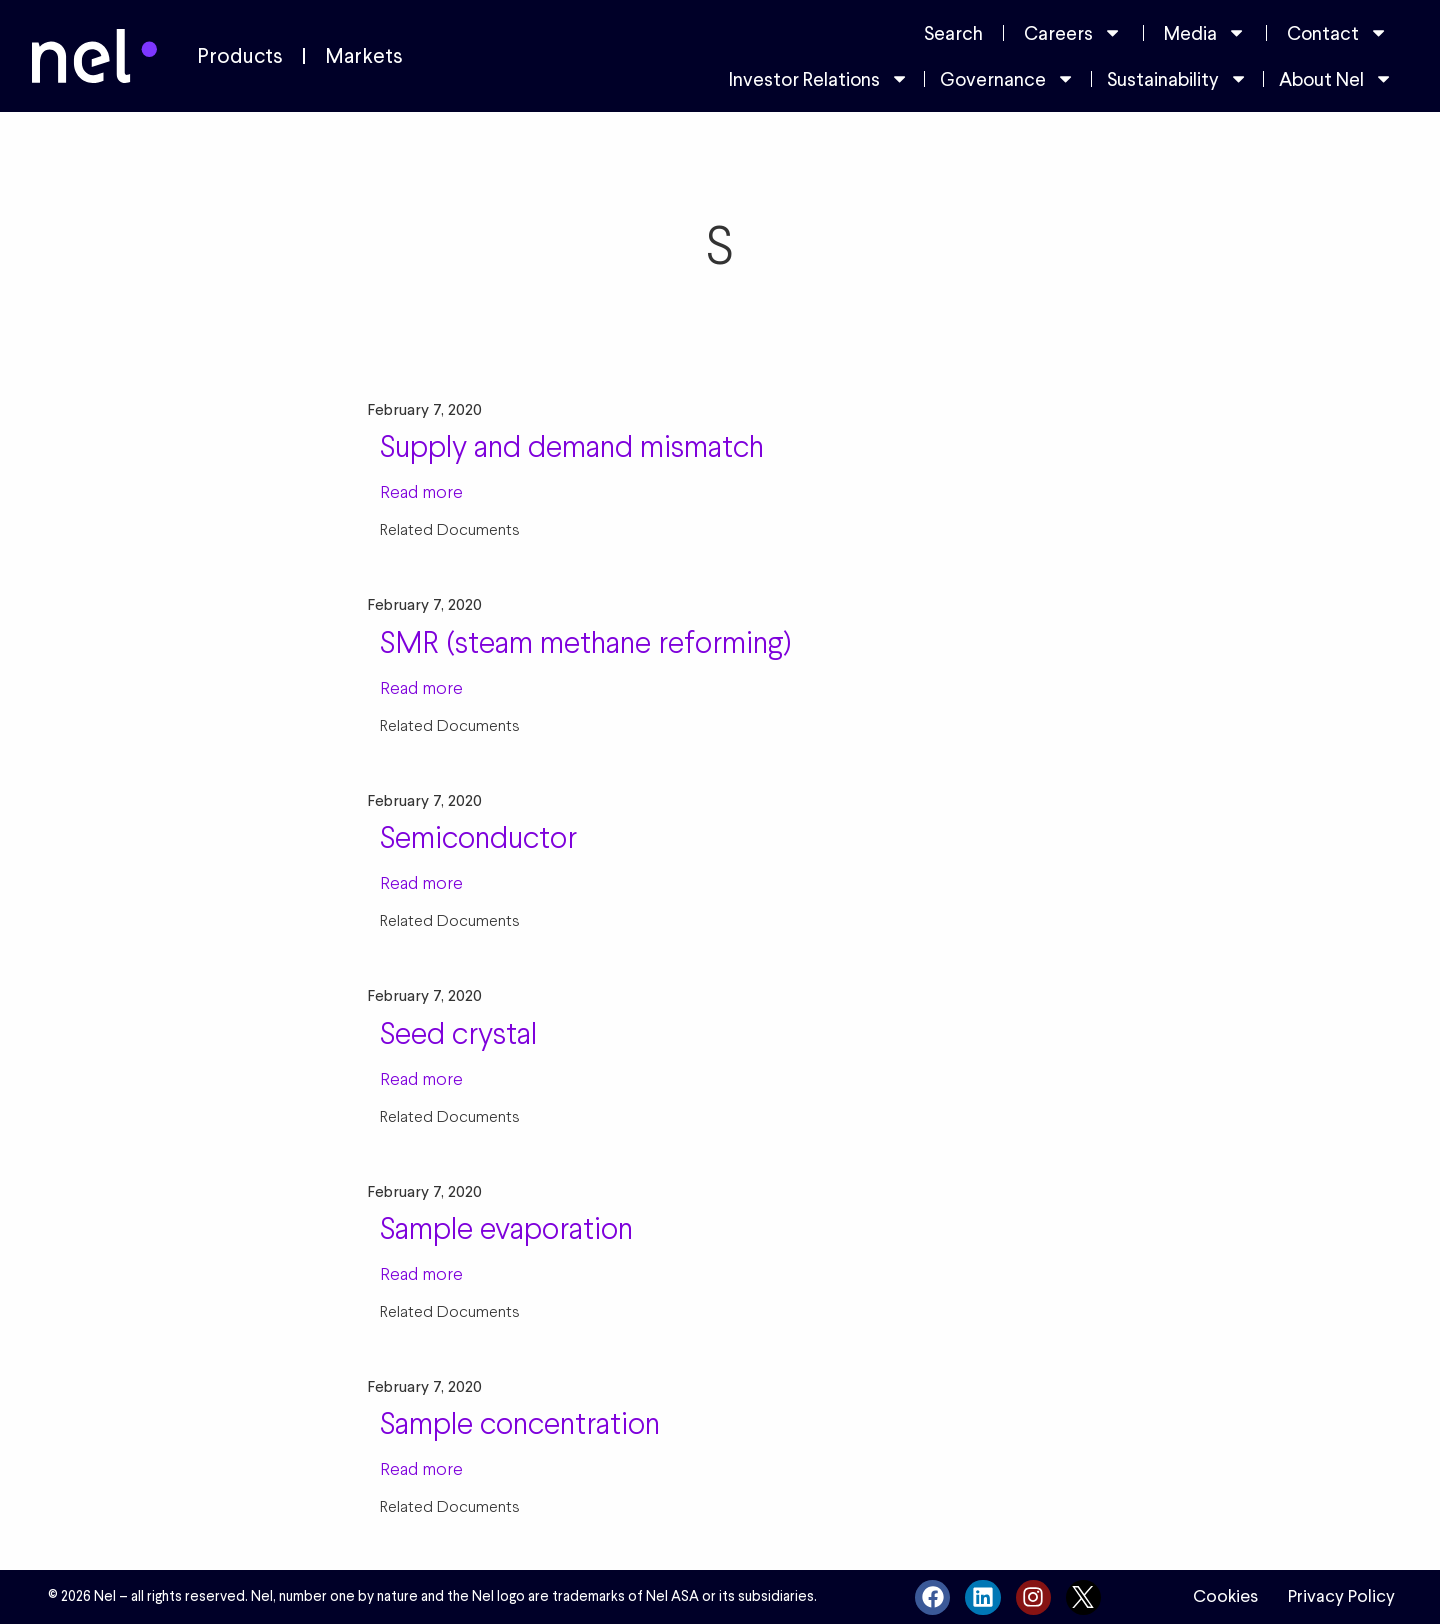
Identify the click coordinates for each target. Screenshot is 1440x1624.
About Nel (1336, 78)
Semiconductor (478, 837)
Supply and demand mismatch (572, 446)
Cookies (1225, 1596)
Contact (1337, 32)
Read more (421, 491)
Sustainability (1177, 78)
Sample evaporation (506, 1228)
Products (240, 56)
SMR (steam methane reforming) (586, 642)
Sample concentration (520, 1423)
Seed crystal (458, 1033)
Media (1205, 32)
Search (953, 33)
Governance (1007, 78)
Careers (1073, 32)
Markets (364, 56)
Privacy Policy (1341, 1596)
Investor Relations (819, 78)
